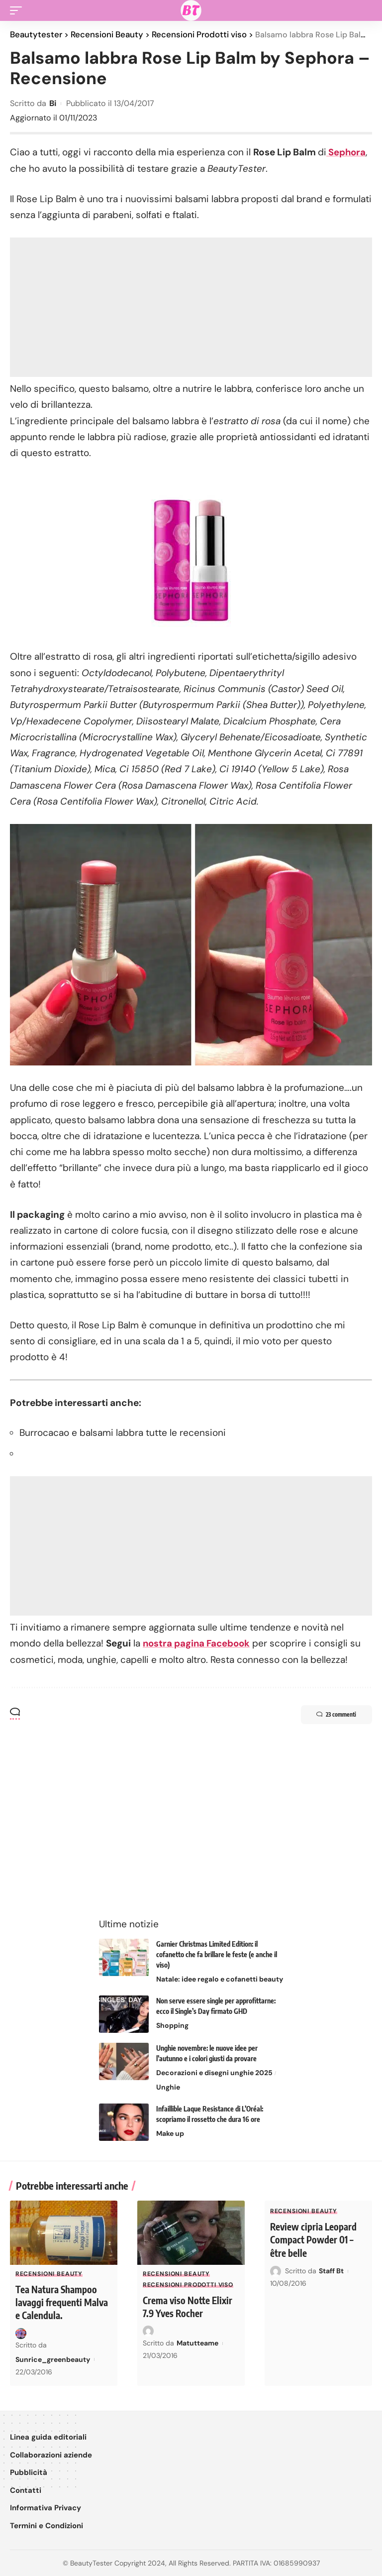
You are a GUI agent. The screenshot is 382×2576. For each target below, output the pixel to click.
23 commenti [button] (331, 1714)
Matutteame (197, 2342)
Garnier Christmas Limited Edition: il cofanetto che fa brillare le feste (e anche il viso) (216, 1953)
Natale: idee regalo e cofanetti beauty (219, 1978)
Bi (52, 103)
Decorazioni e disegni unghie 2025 (214, 2071)
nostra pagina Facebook (198, 1643)
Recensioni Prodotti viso (188, 2284)
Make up (170, 2132)
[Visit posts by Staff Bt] (275, 2269)
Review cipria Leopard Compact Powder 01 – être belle (315, 2239)
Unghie (168, 2086)
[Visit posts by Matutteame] (148, 2330)
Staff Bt (331, 2269)
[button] (18, 10)
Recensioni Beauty (49, 2273)
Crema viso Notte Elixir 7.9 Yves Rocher (189, 2305)
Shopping (172, 2024)
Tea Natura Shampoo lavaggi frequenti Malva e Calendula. (57, 2301)
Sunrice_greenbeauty (52, 2357)
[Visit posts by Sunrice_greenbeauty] (20, 2332)
